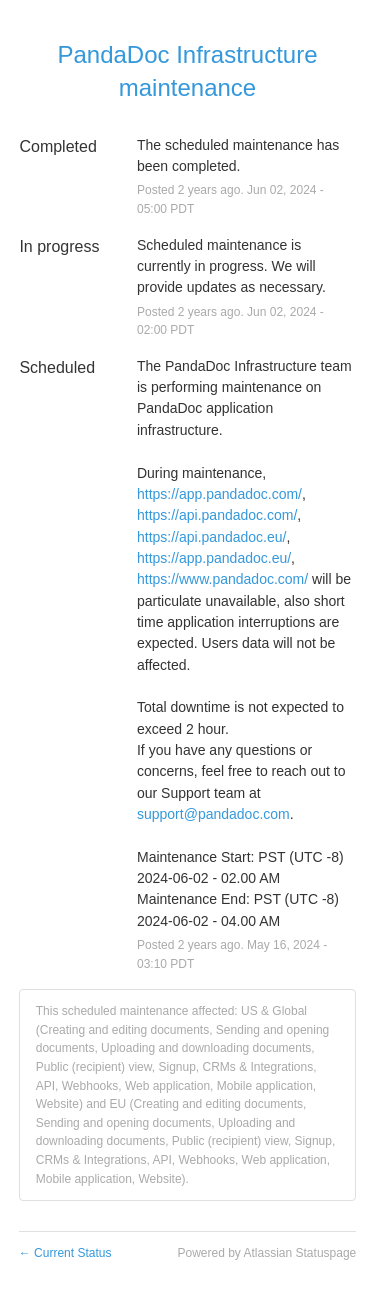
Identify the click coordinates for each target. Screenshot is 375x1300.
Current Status (65, 1253)
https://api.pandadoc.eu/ (211, 537)
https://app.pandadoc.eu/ (214, 558)
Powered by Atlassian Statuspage (266, 1253)
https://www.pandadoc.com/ (222, 579)
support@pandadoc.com (213, 814)
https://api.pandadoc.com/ (217, 515)
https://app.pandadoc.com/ (219, 494)
